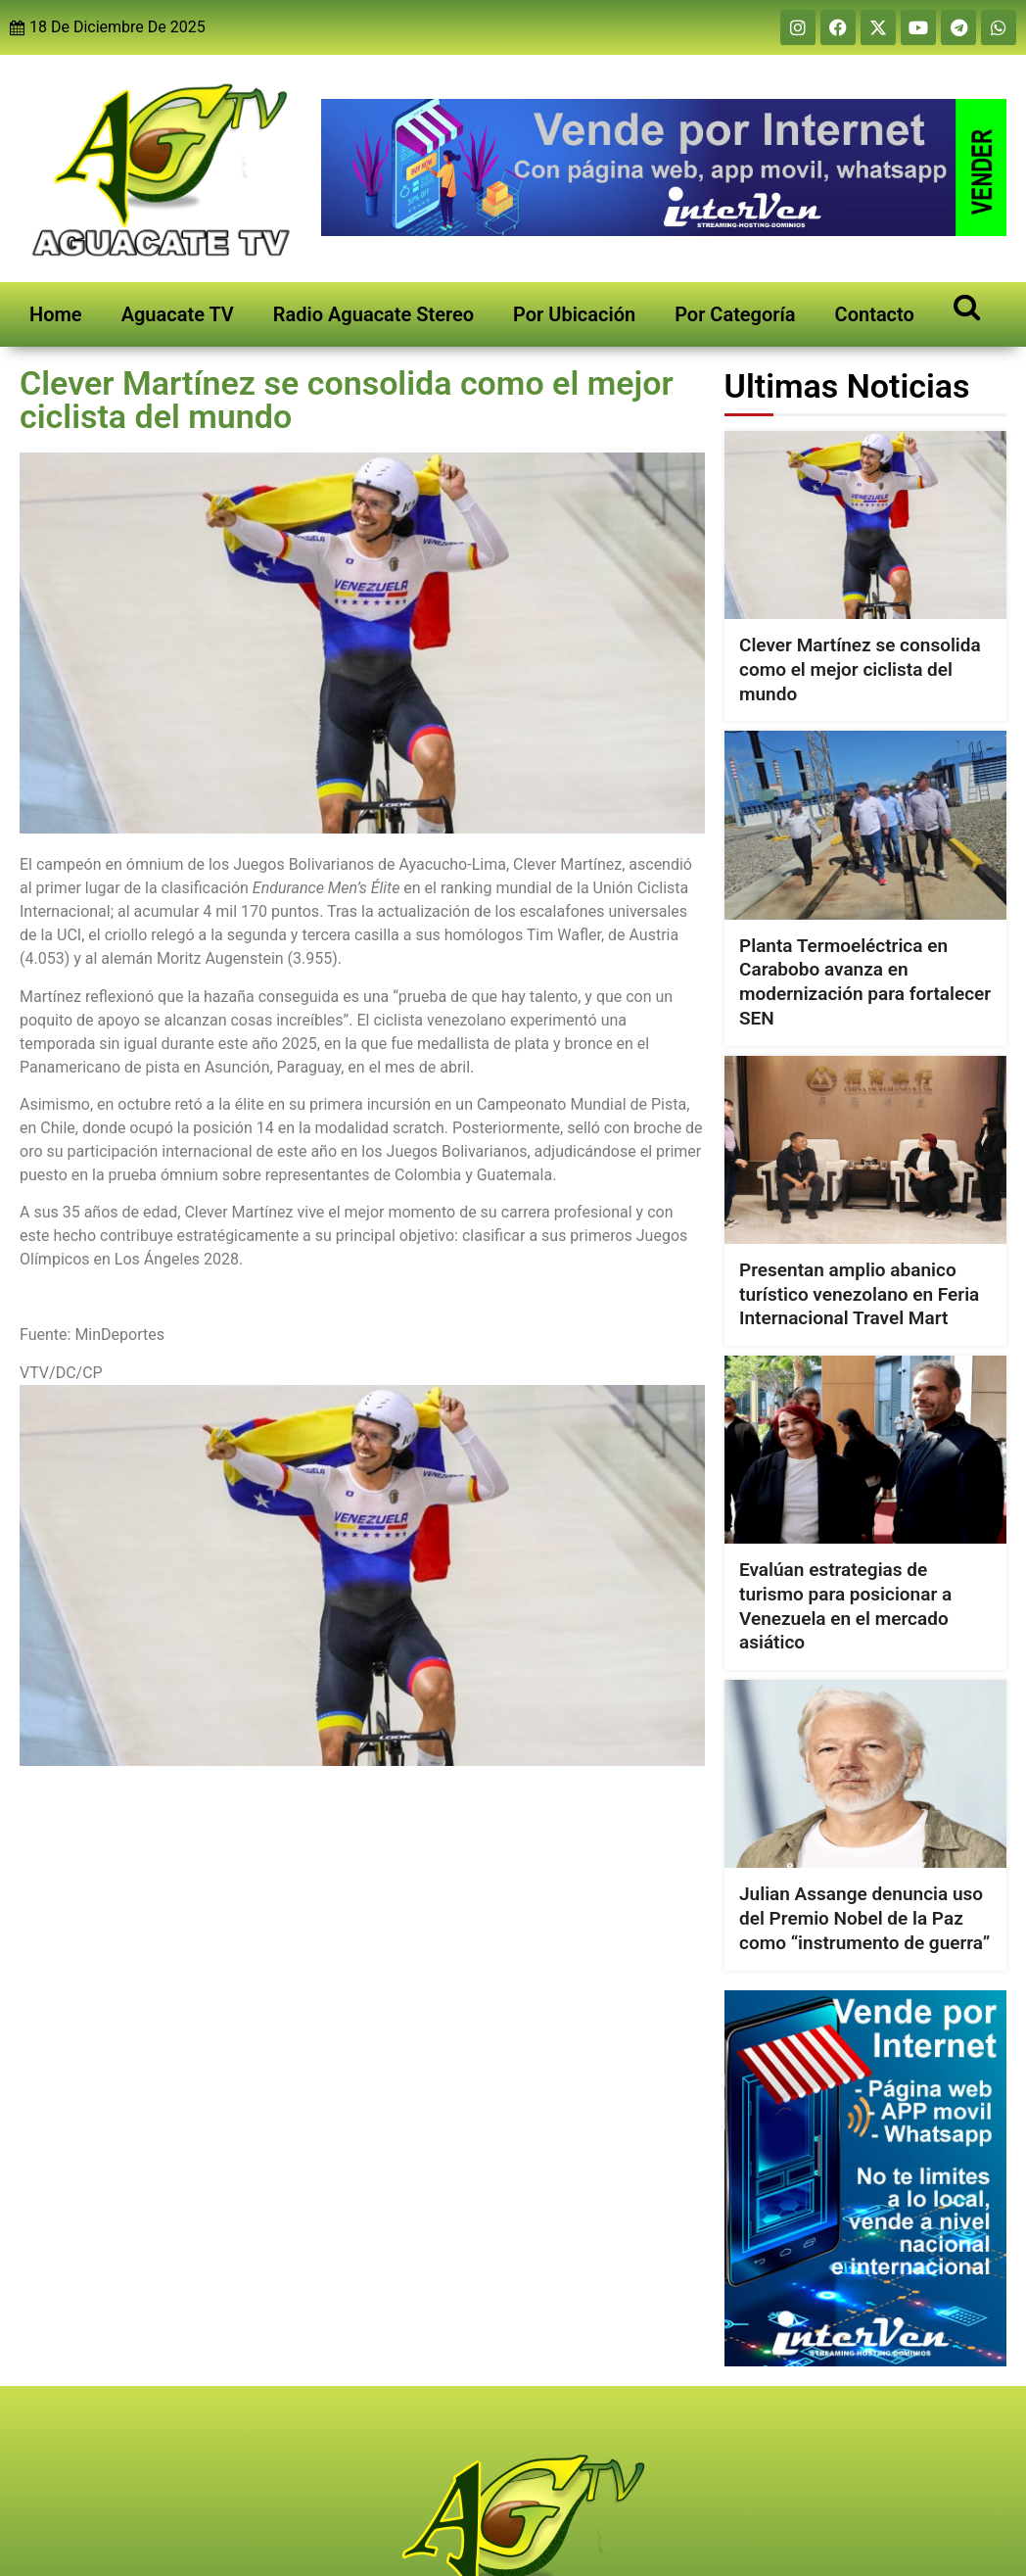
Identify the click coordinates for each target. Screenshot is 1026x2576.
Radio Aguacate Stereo (373, 314)
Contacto (874, 314)
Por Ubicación (574, 314)
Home (55, 314)
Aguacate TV (177, 314)
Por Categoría (735, 314)
